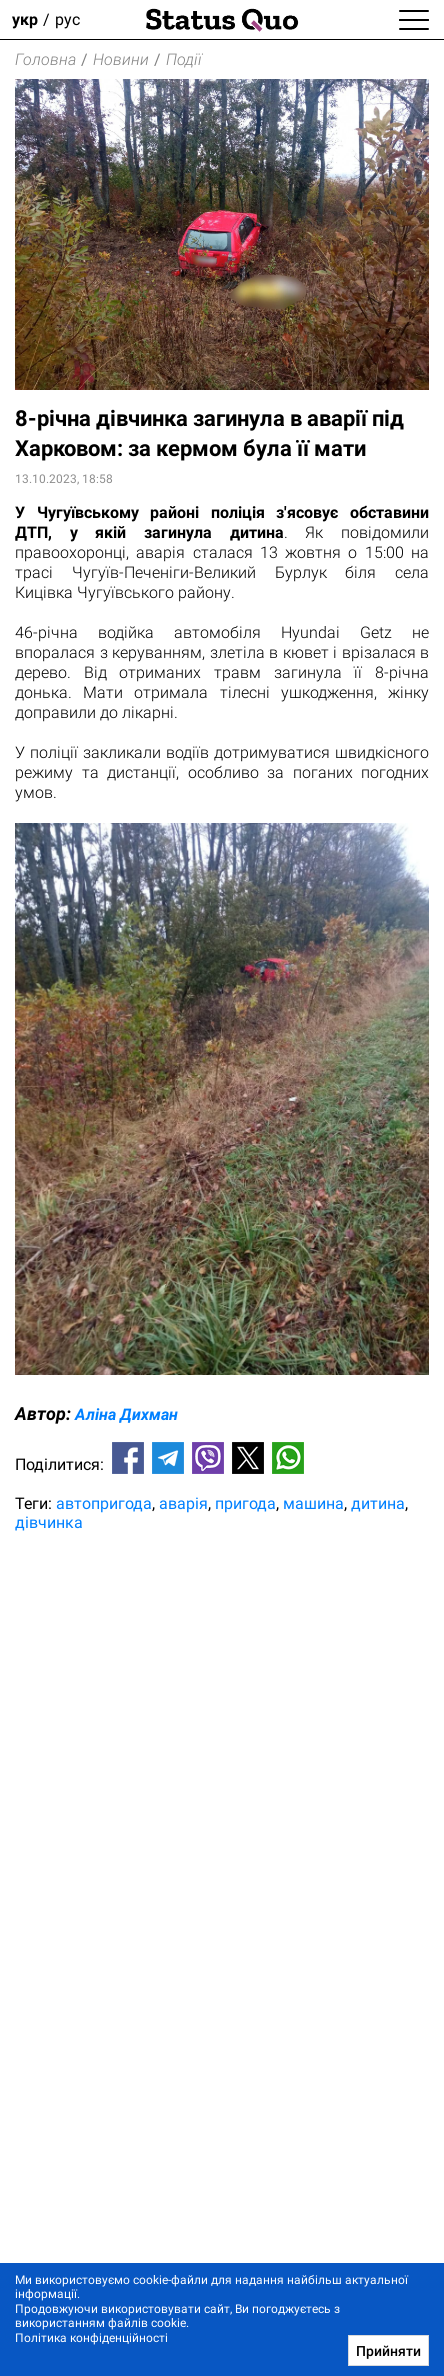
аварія (183, 1503)
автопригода (104, 1503)
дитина (378, 1503)
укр (25, 19)
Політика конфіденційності (91, 2338)
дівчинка (49, 1522)
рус (67, 19)
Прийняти (388, 2351)
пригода (245, 1503)
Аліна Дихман (126, 1414)
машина (313, 1503)
